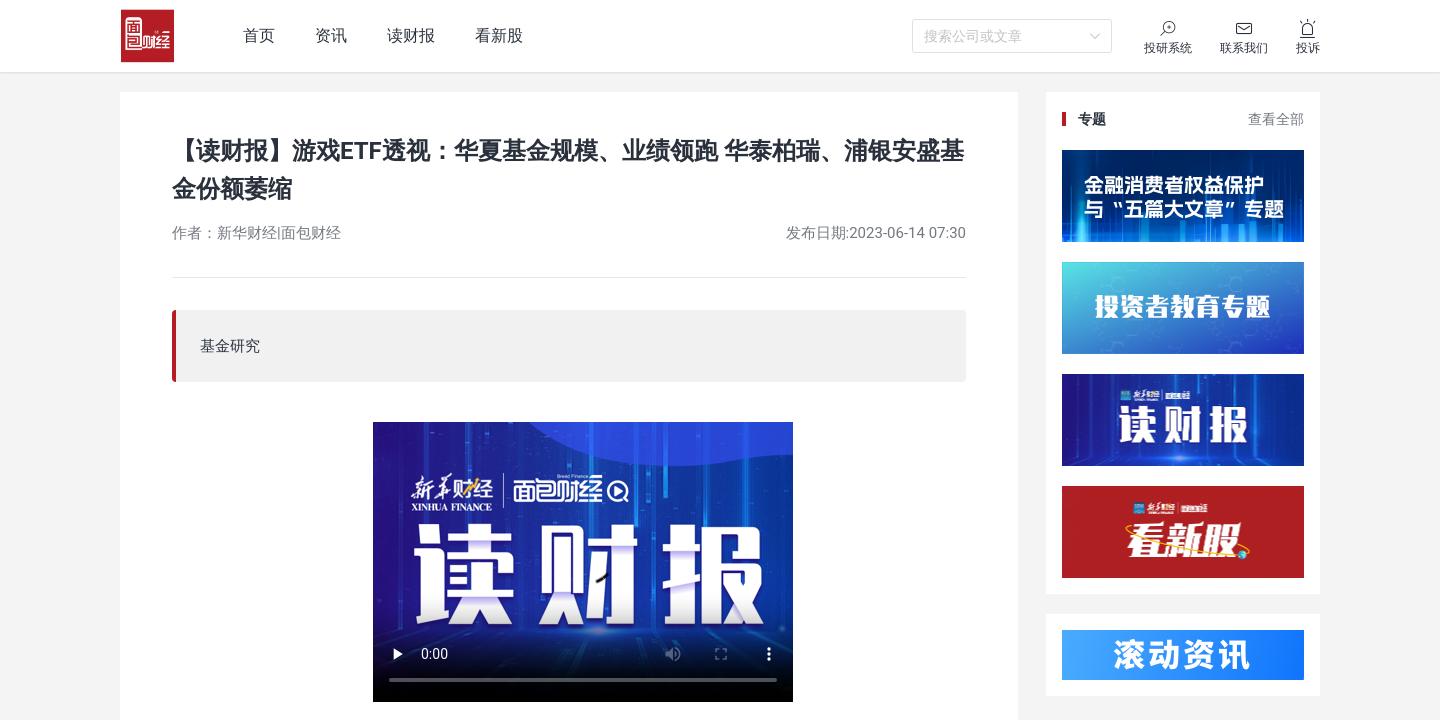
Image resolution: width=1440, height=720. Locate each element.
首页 (259, 35)
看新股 (499, 35)
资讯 (331, 35)
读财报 (411, 35)
